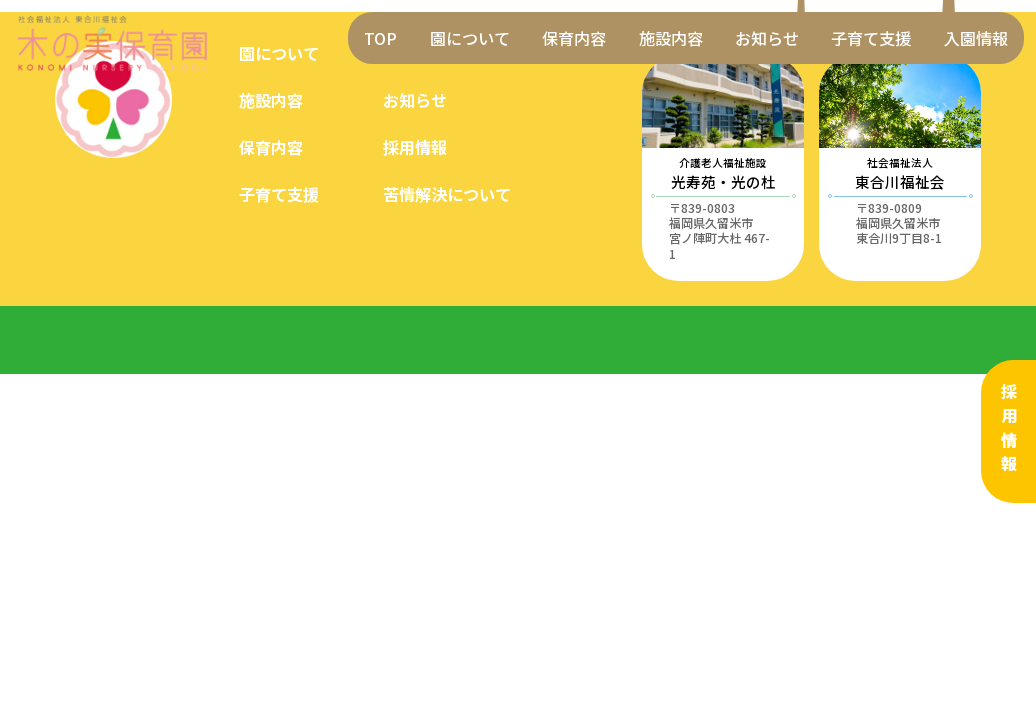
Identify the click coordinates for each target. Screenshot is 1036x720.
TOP (380, 38)
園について (470, 38)
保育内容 (574, 38)
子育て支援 (871, 38)
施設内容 (671, 38)
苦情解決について (447, 194)
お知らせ (767, 38)
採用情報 (1009, 431)
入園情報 (976, 38)
